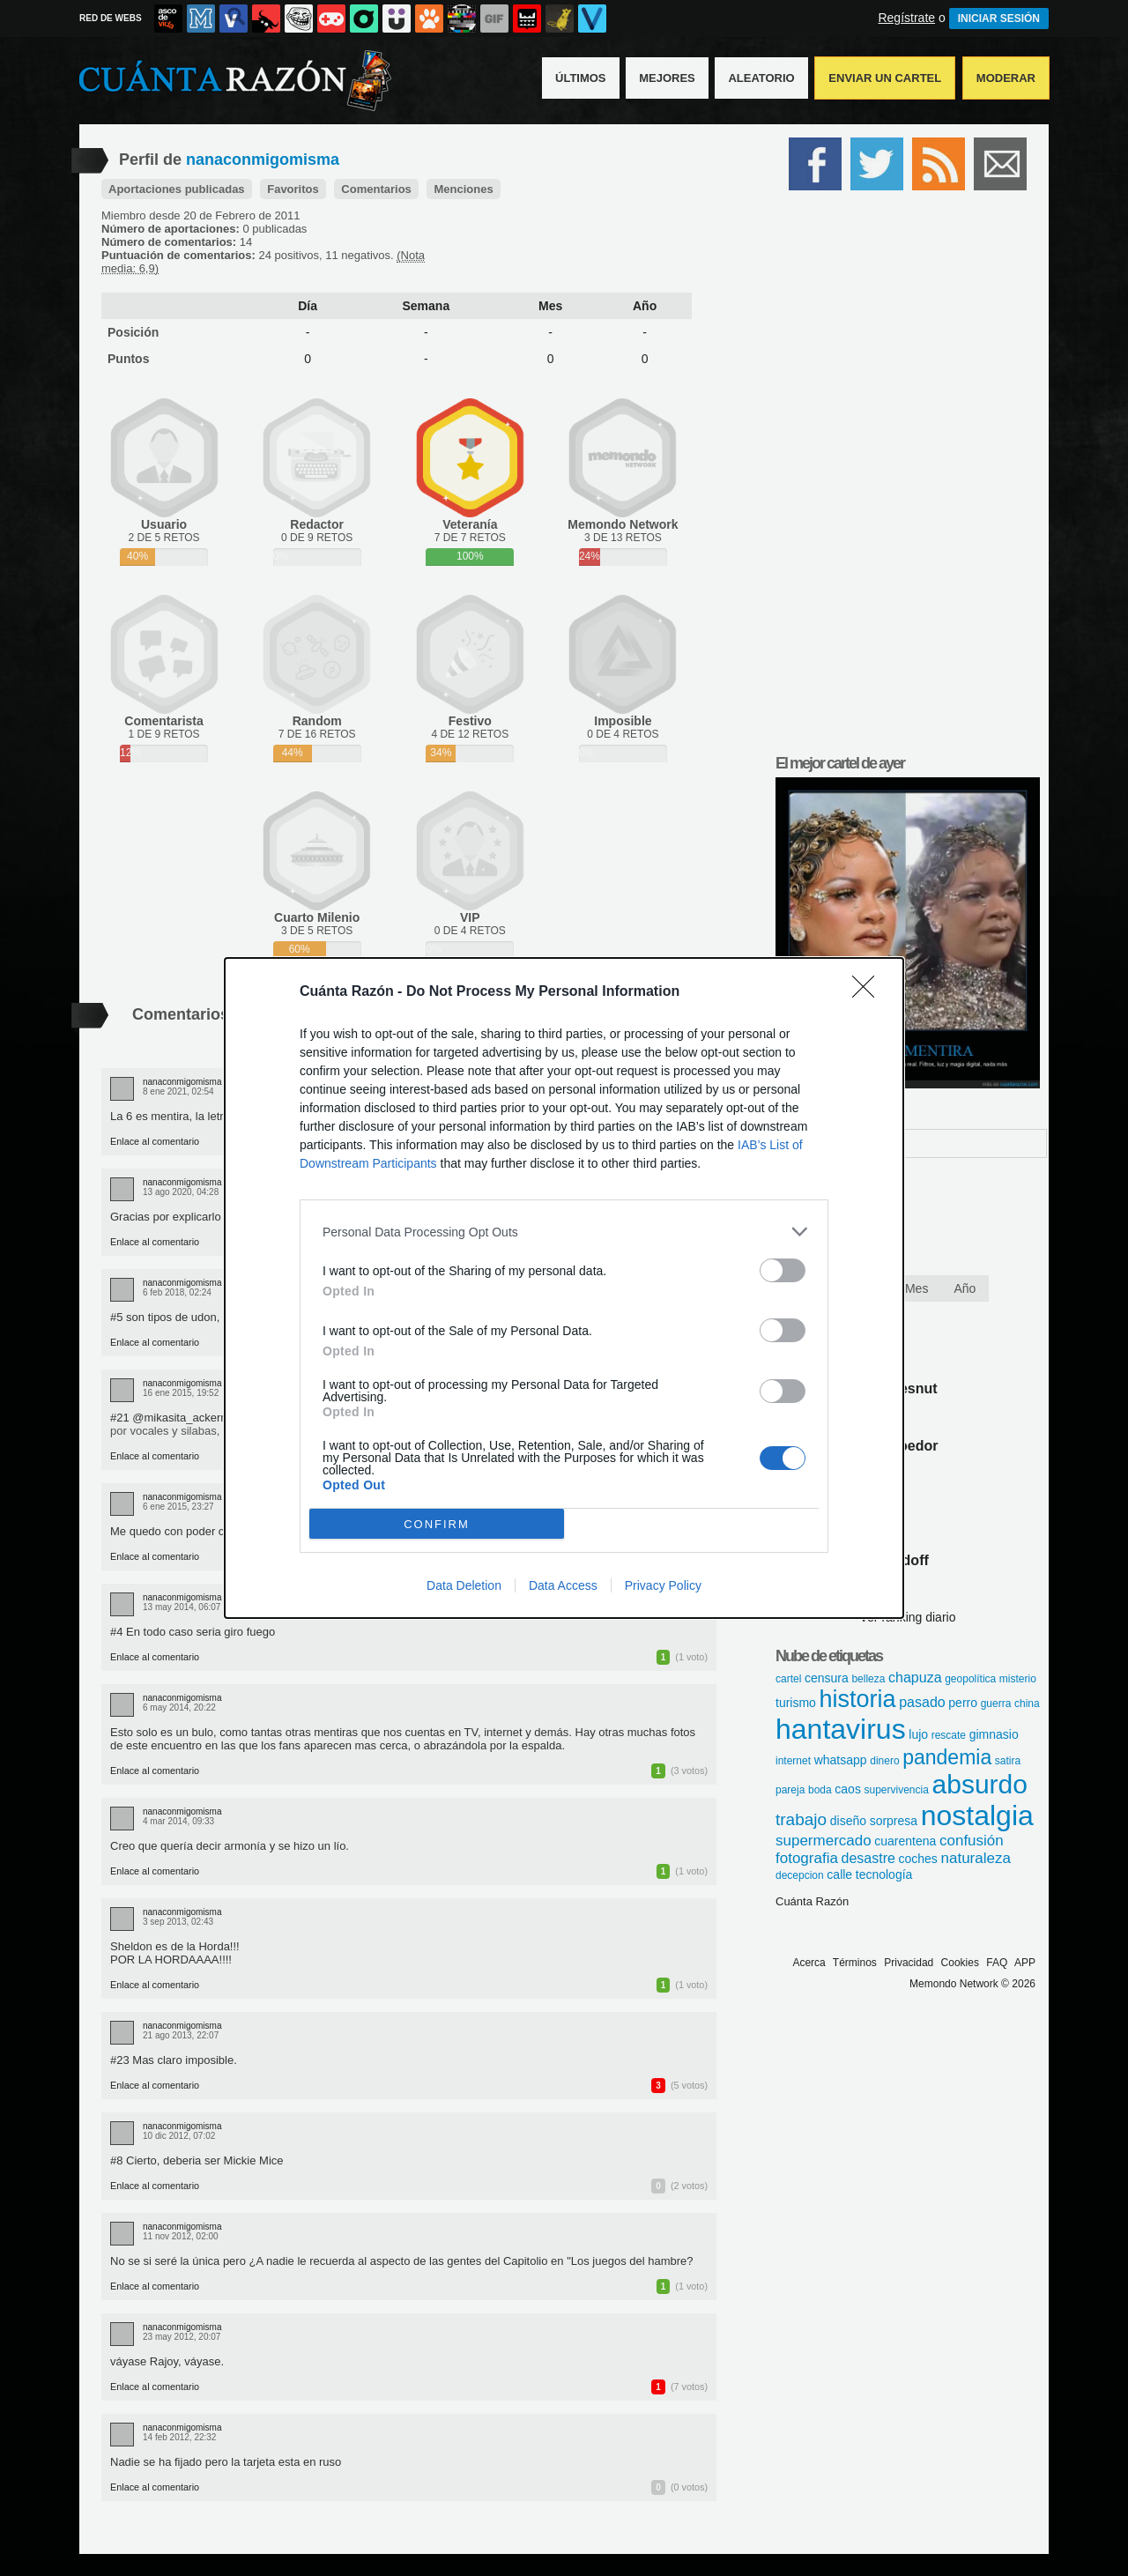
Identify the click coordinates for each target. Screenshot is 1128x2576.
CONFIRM (437, 1523)
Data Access (563, 1585)
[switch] (782, 1270)
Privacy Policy (663, 1585)
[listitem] (564, 1231)
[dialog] (564, 1288)
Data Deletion (464, 1585)
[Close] (869, 992)
